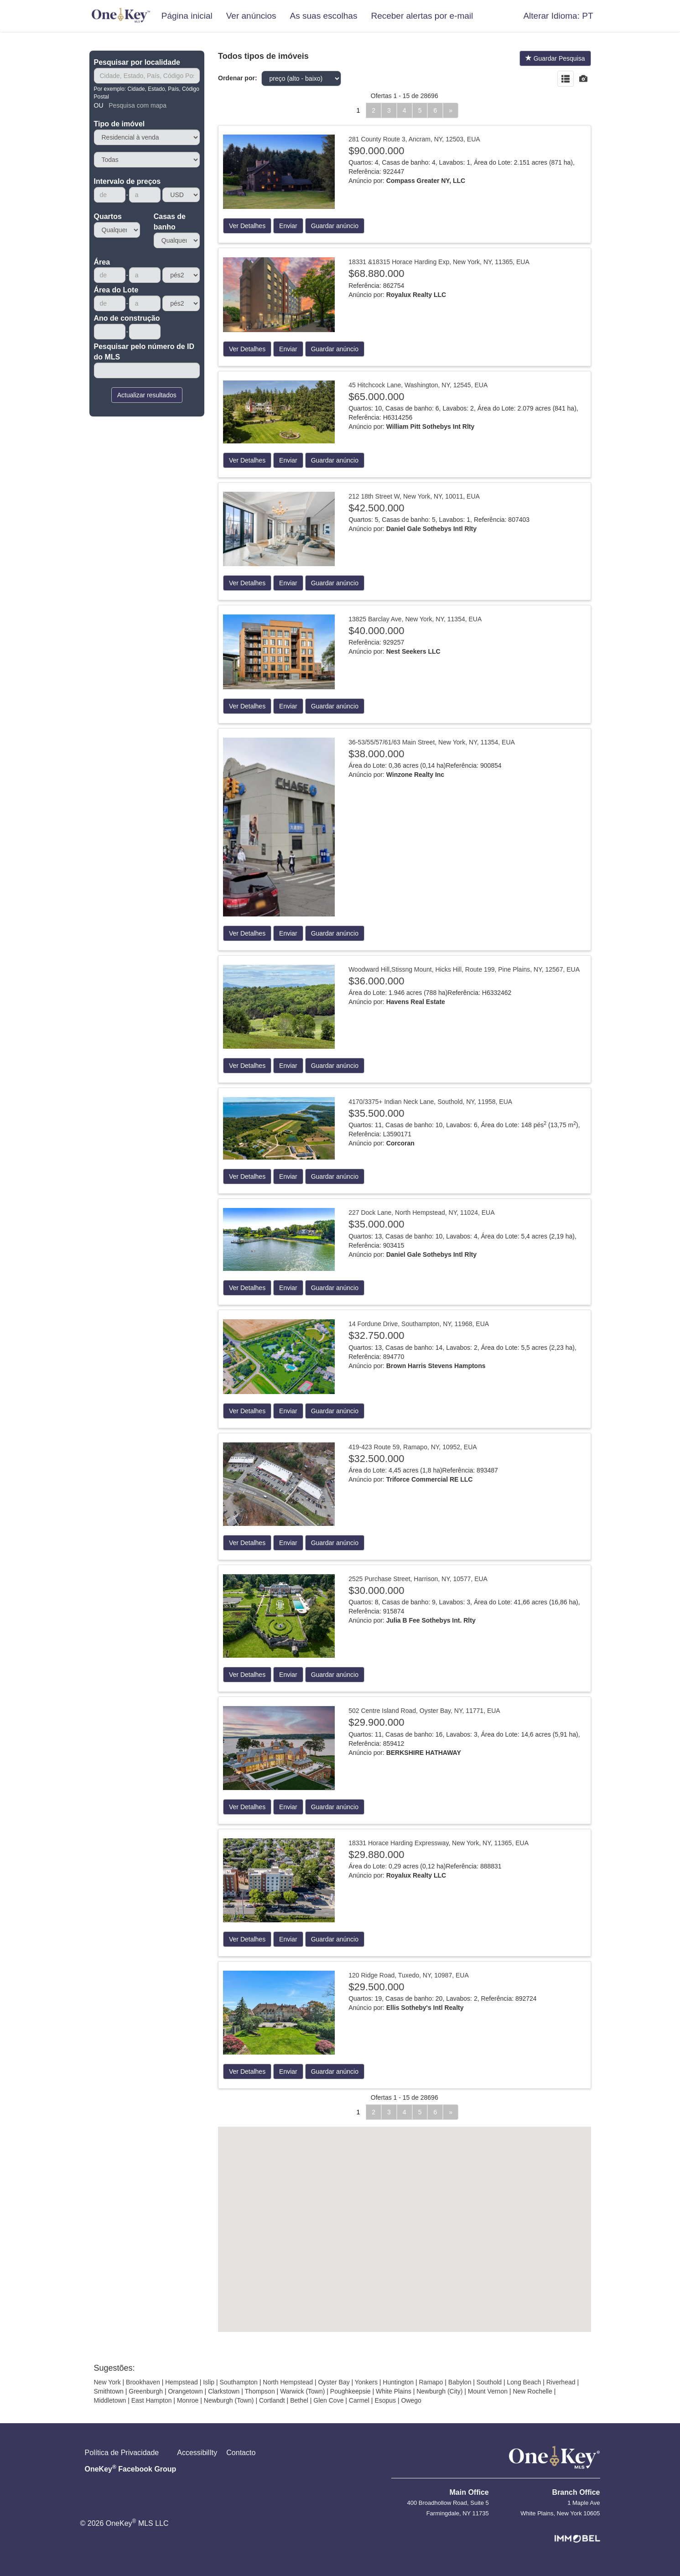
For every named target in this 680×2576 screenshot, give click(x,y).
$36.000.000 (376, 981)
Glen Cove (328, 2400)
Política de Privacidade (122, 2452)
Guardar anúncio (334, 225)
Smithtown (109, 2391)
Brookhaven (143, 2382)
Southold (489, 2382)
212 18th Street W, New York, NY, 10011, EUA (414, 496)
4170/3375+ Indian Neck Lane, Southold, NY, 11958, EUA (430, 1101)
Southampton (239, 2382)
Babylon (460, 2382)
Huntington (398, 2382)
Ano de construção (127, 318)
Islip (208, 2382)
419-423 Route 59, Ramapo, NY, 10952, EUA (412, 1447)
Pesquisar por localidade (137, 62)
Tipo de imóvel (119, 124)
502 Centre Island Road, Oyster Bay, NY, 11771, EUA (424, 1710)
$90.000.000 (376, 150)
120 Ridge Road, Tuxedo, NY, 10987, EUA (408, 1975)
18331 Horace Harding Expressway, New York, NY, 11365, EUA (438, 1843)
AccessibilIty (197, 2452)
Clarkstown (223, 2391)
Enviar (288, 225)
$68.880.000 (376, 273)
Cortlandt (272, 2400)
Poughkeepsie (350, 2391)
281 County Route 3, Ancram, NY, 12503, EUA (414, 139)
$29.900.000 (376, 1722)
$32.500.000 (376, 1458)
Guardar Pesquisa (555, 58)
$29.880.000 (376, 1854)
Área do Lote (116, 290)
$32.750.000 (376, 1335)
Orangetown (185, 2391)
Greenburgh (146, 2391)
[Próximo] (450, 110)
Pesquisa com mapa (137, 105)
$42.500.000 (376, 508)
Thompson (260, 2391)
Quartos (108, 216)
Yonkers (366, 2382)
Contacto (240, 2452)
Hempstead (181, 2382)
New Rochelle (532, 2391)
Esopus (385, 2400)
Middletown (110, 2400)
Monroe (187, 2400)
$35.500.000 (376, 1113)
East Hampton (151, 2400)
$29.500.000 (376, 1987)
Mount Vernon (488, 2391)
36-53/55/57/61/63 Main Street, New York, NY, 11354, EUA (431, 742)
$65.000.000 (376, 396)
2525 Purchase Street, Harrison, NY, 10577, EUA (418, 1578)
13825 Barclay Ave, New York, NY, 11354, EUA (415, 619)
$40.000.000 (376, 630)
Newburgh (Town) (229, 2400)
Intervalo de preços (127, 181)
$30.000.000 (376, 1590)
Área (102, 262)
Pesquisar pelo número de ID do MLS (144, 352)
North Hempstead (288, 2382)
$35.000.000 (376, 1224)
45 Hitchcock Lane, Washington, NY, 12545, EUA (418, 385)
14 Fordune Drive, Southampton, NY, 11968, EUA (418, 1323)
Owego (411, 2400)
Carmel (359, 2400)
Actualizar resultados (146, 395)
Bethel (299, 2400)
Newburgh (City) (439, 2391)
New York (107, 2382)
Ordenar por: (237, 78)
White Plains (393, 2391)
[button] (558, 16)
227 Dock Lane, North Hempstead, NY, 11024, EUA (421, 1212)
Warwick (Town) (302, 2391)
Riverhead (561, 2382)
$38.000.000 (376, 754)
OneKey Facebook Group (130, 2468)
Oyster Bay (333, 2382)
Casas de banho (170, 222)
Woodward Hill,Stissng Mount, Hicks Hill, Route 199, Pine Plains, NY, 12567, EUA (464, 969)
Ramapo (431, 2382)
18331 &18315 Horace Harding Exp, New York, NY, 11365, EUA (438, 261)
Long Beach (524, 2382)
